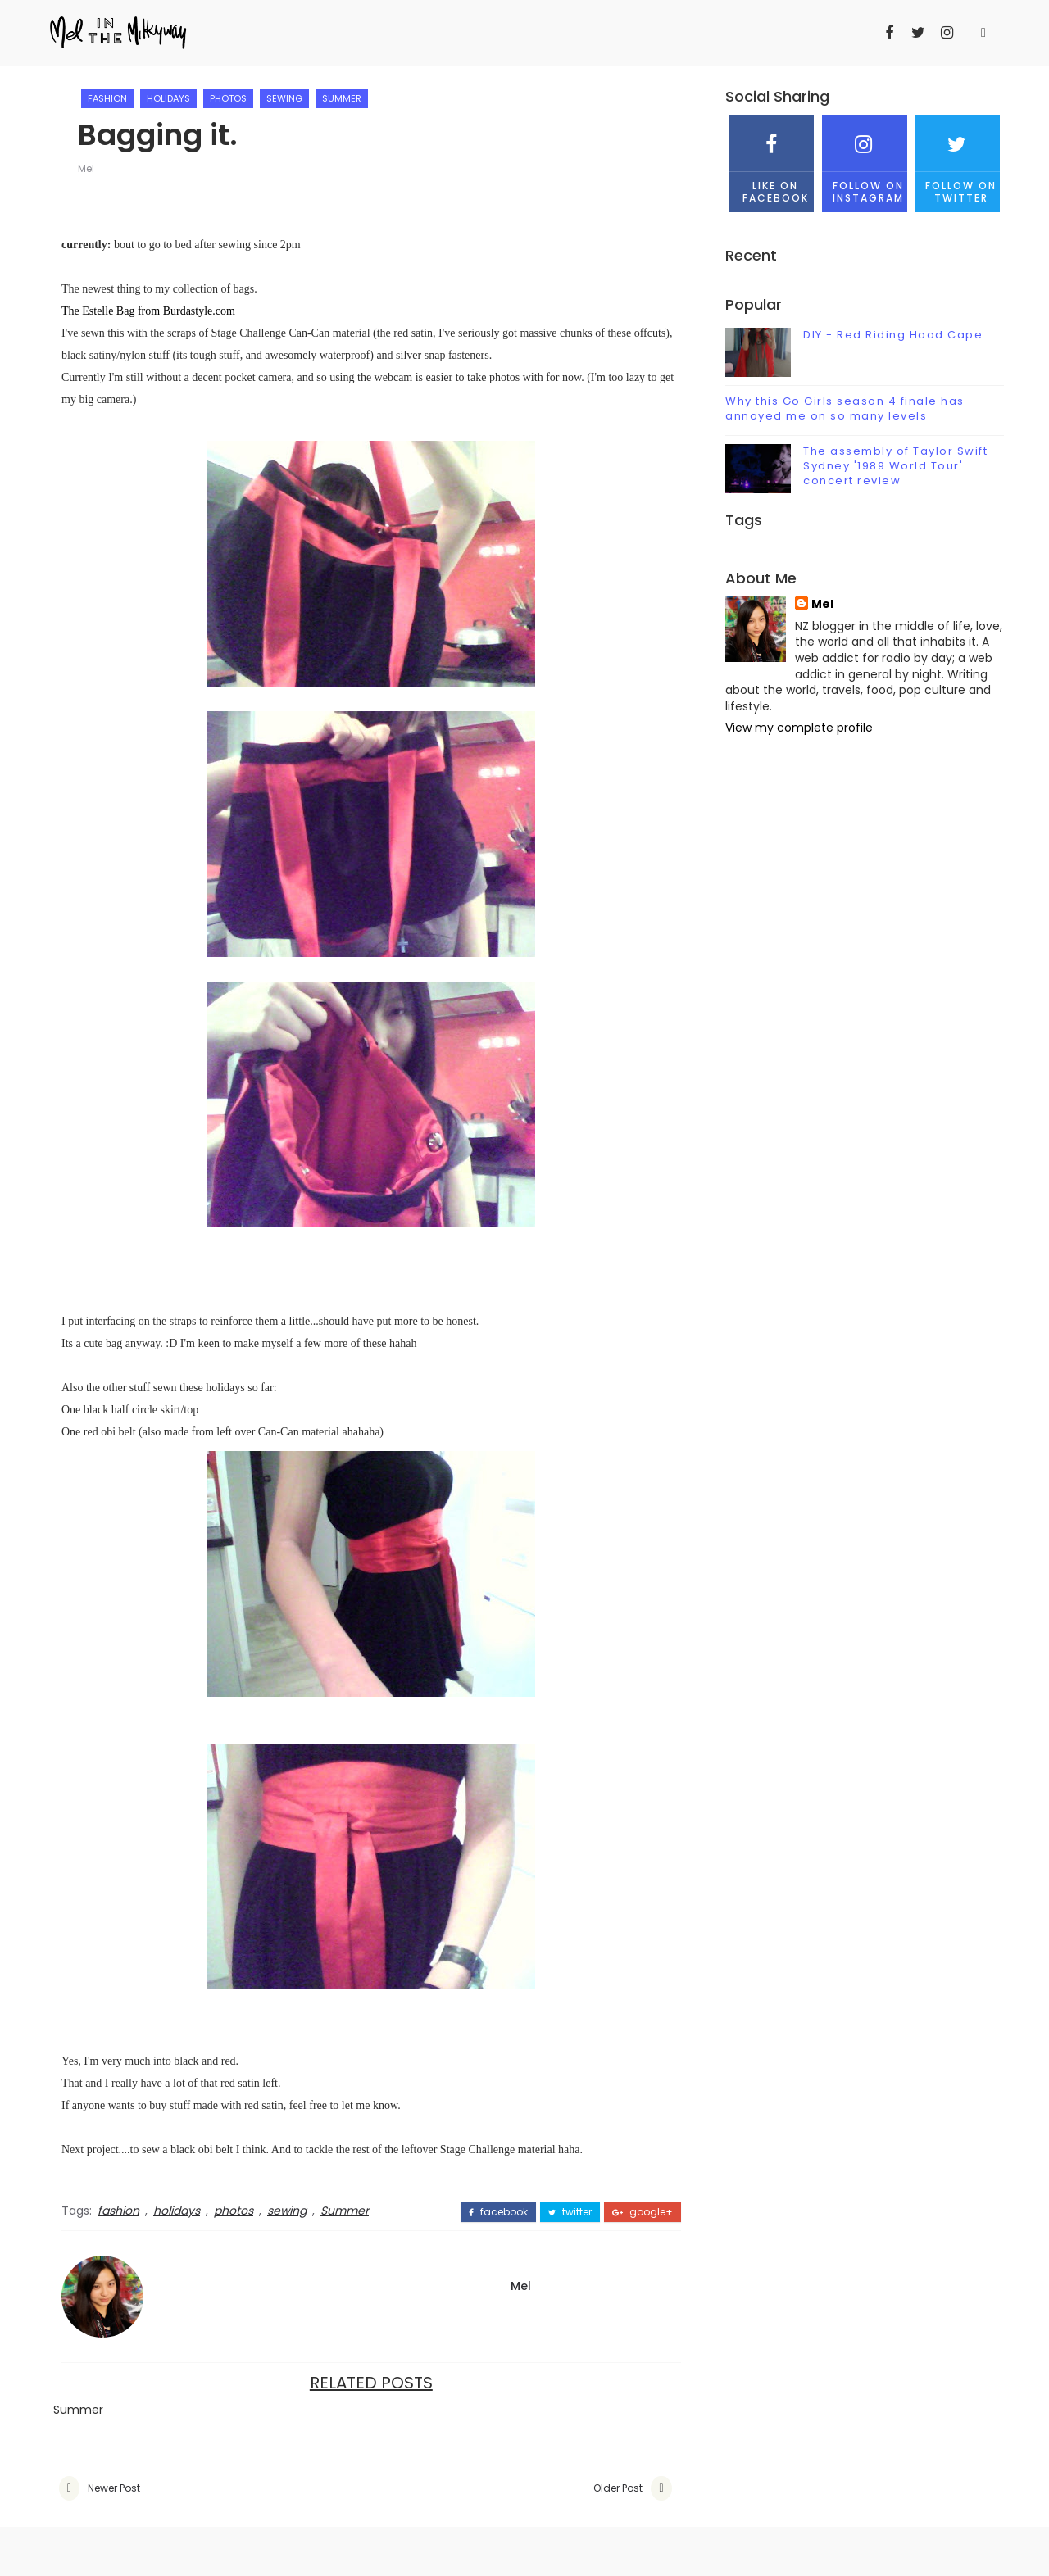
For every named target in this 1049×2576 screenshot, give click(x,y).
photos (228, 98)
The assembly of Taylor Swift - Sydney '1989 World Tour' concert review (900, 465)
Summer (341, 98)
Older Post (618, 2488)
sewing (284, 98)
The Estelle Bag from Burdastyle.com (148, 311)
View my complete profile (799, 727)
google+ (642, 2212)
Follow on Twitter (957, 159)
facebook (498, 2212)
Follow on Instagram (864, 159)
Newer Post (114, 2488)
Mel (86, 168)
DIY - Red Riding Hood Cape (893, 334)
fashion (107, 98)
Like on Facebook (771, 159)
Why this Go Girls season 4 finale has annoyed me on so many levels (845, 408)
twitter (570, 2212)
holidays (168, 98)
